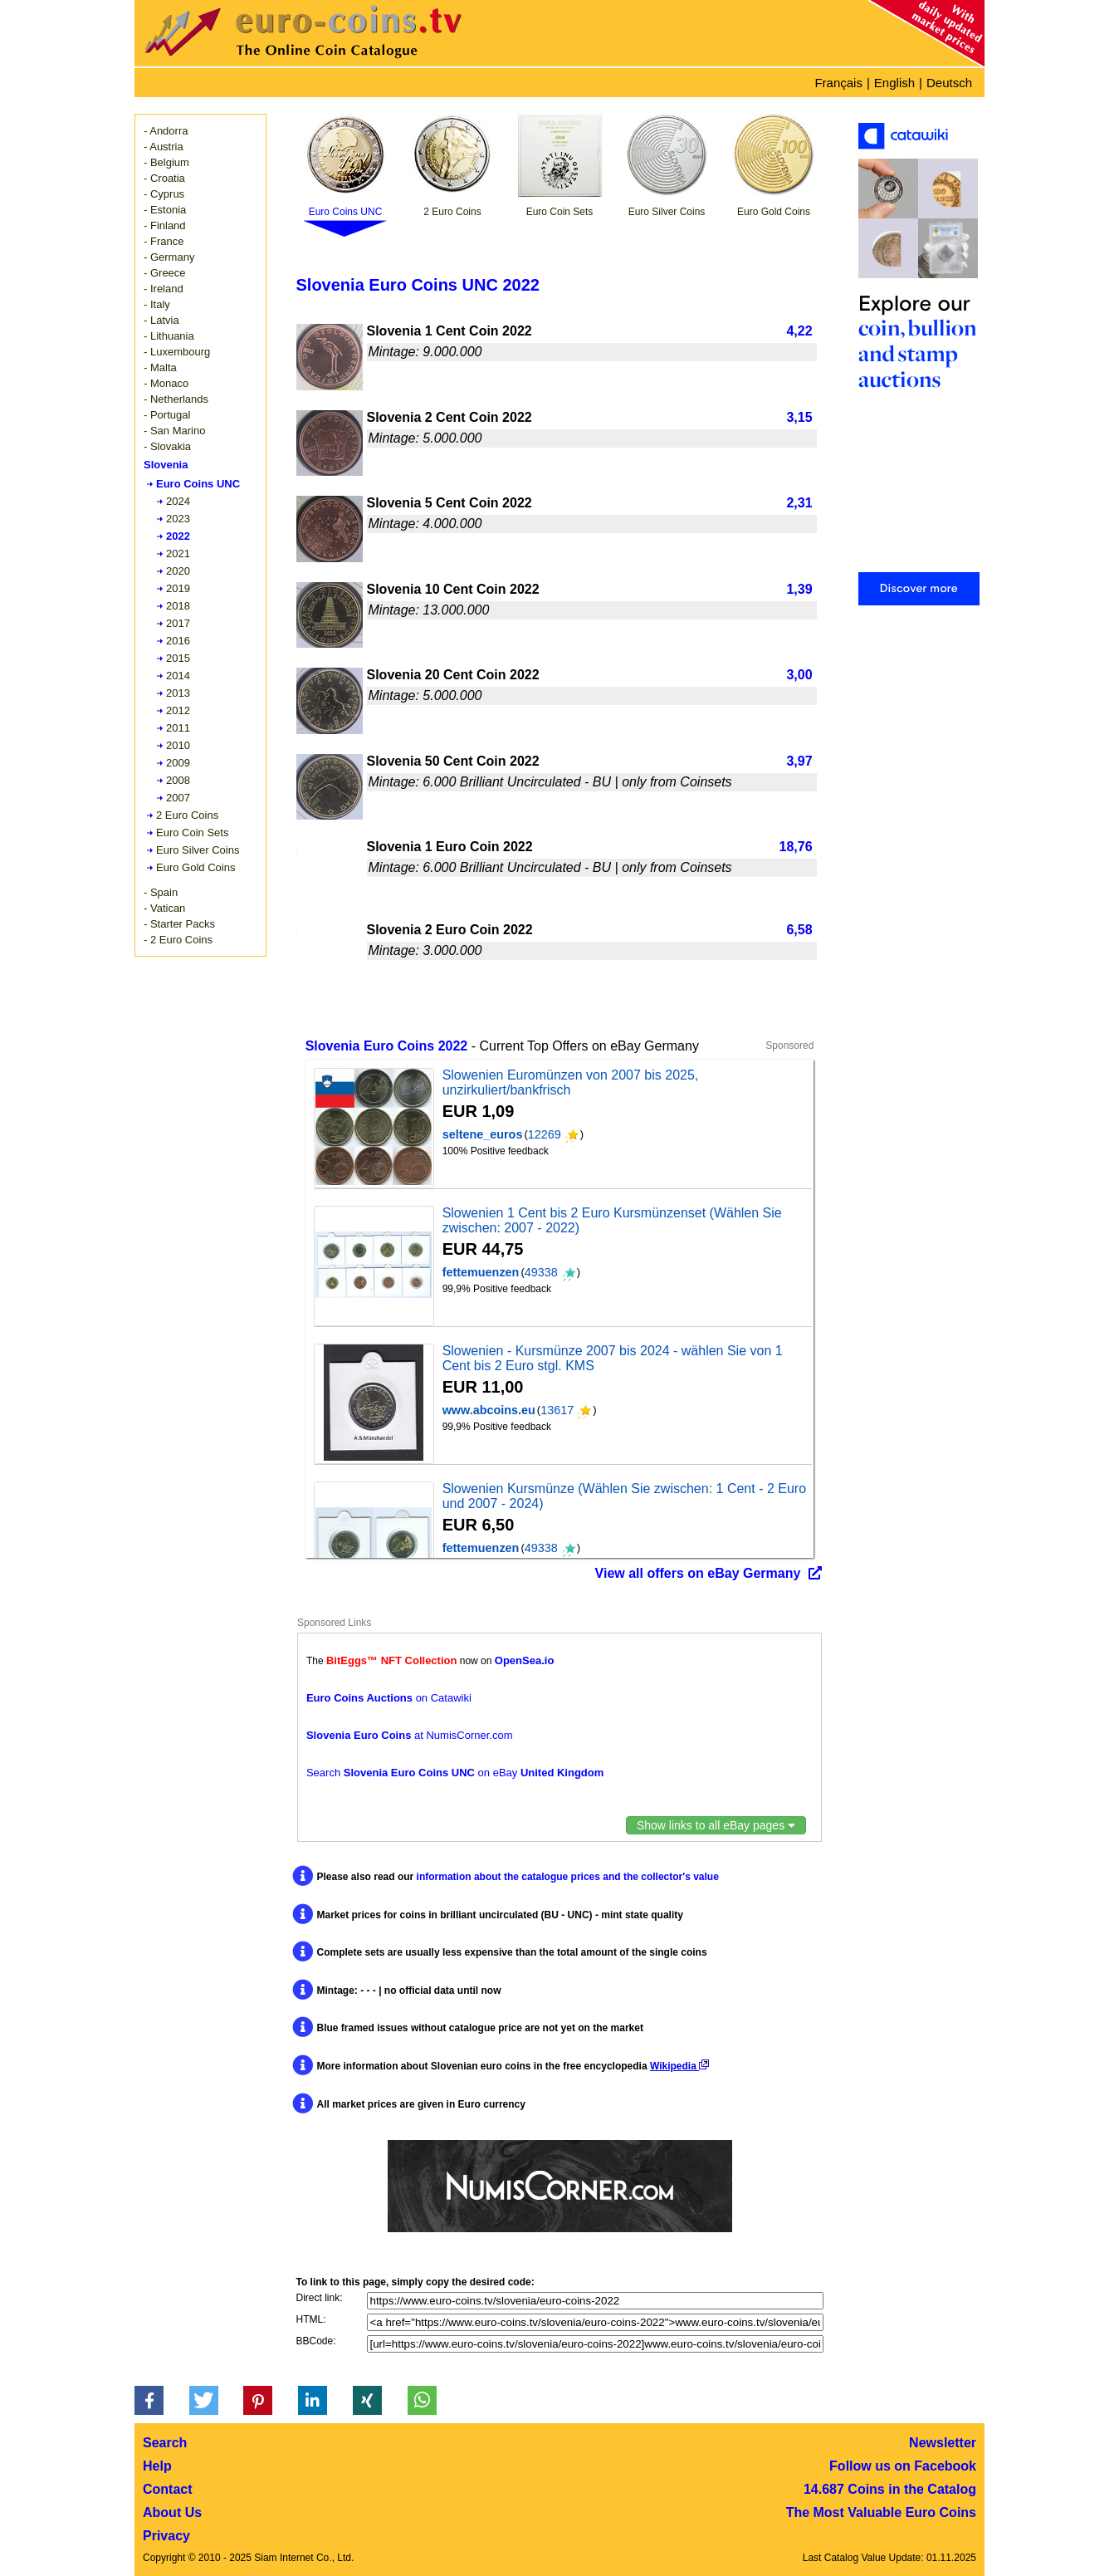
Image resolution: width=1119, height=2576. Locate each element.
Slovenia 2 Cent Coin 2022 (449, 417)
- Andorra (166, 131)
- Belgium (166, 162)
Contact (168, 2489)
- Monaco (166, 383)
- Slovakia (167, 446)
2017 (178, 623)
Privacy (166, 2536)
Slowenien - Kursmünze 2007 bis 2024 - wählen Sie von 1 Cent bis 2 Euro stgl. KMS (612, 1358)
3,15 (799, 417)
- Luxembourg (177, 351)
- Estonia (165, 209)
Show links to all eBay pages (716, 1825)
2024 (178, 501)
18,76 (796, 847)
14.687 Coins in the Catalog (890, 2489)
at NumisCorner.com (409, 1735)
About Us (172, 2512)
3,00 (799, 675)
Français (838, 83)
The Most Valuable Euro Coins (881, 2512)
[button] (149, 2400)
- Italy (157, 304)
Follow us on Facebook (902, 2466)
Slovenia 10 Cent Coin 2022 (453, 589)
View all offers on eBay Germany (698, 1573)
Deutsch (949, 83)
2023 (178, 518)
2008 (178, 780)
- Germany (169, 257)
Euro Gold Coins (195, 867)
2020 (178, 571)
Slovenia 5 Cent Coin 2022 (449, 503)
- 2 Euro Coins (178, 939)
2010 (178, 745)
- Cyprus (164, 194)
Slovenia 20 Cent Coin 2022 (453, 675)
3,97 (799, 761)
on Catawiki (389, 1698)
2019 (178, 588)
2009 (178, 763)
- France (163, 241)
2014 (178, 675)
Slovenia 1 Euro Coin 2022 (450, 847)
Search (165, 2443)
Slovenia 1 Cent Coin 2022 (449, 331)
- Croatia (164, 178)
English (894, 83)
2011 (178, 728)
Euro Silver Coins (197, 850)
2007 (178, 797)
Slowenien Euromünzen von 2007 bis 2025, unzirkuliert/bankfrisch (570, 1082)
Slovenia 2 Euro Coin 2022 (450, 930)
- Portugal (167, 415)
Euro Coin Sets (192, 832)
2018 (178, 606)
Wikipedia (679, 2066)
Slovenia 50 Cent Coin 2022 (453, 761)
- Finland (165, 225)
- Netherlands (176, 399)
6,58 (799, 930)
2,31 (799, 503)
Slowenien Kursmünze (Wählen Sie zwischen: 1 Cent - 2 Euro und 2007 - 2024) (624, 1496)
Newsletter (942, 2443)
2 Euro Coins (187, 815)
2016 (178, 640)
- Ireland (163, 288)
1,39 (799, 589)
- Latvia (161, 320)
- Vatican (164, 908)
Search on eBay (454, 1772)
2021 (178, 553)
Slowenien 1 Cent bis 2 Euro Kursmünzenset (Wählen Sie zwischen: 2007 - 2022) (612, 1220)
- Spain (161, 892)
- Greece (165, 273)
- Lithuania (169, 336)
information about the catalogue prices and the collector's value (568, 1877)
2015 (178, 658)
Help (157, 2466)
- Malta (160, 367)
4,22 (799, 331)
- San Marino (174, 430)
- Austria (163, 146)
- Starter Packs (179, 924)
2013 (178, 693)
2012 (178, 710)
